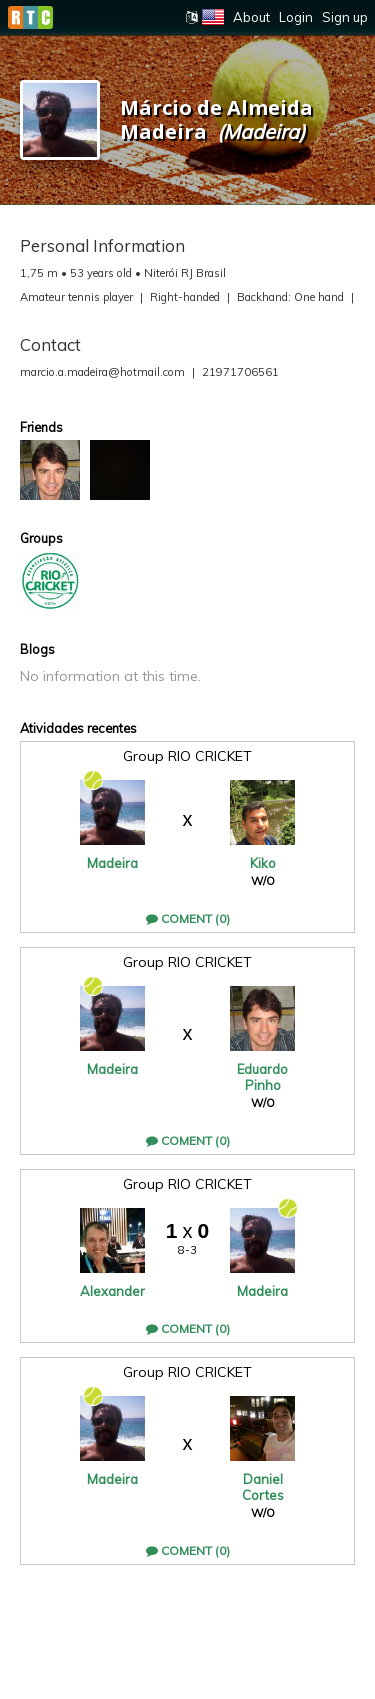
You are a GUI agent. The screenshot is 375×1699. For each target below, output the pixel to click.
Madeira (112, 863)
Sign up (345, 17)
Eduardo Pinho (262, 1077)
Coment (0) (188, 918)
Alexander (112, 1291)
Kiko (263, 863)
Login (296, 17)
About (251, 17)
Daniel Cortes (263, 1487)
